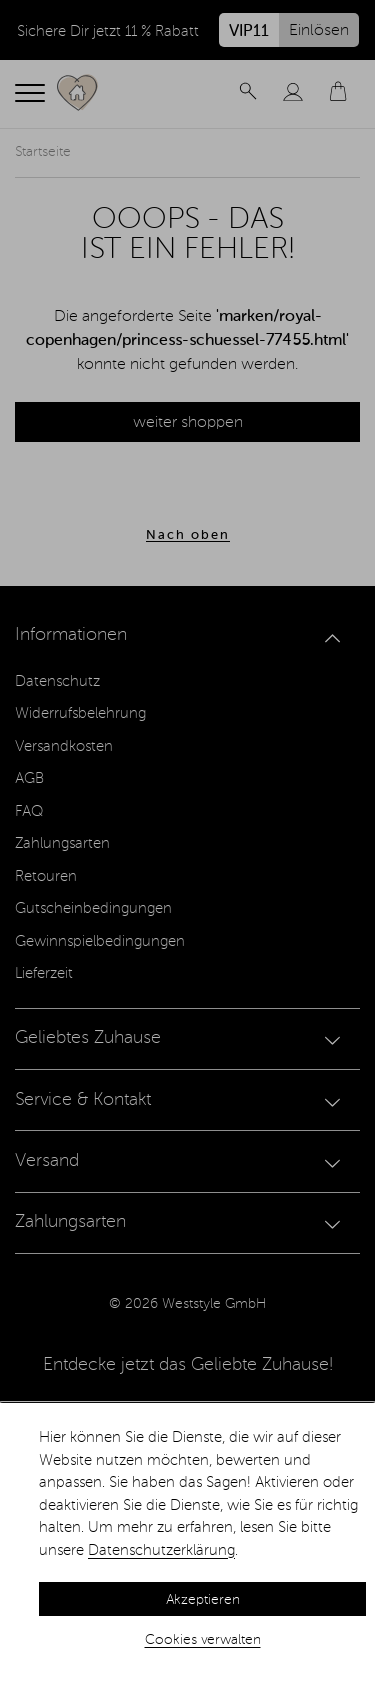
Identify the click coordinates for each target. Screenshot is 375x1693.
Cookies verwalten (203, 1640)
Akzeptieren (203, 1600)
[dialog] (187, 1548)
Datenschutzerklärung (161, 1550)
